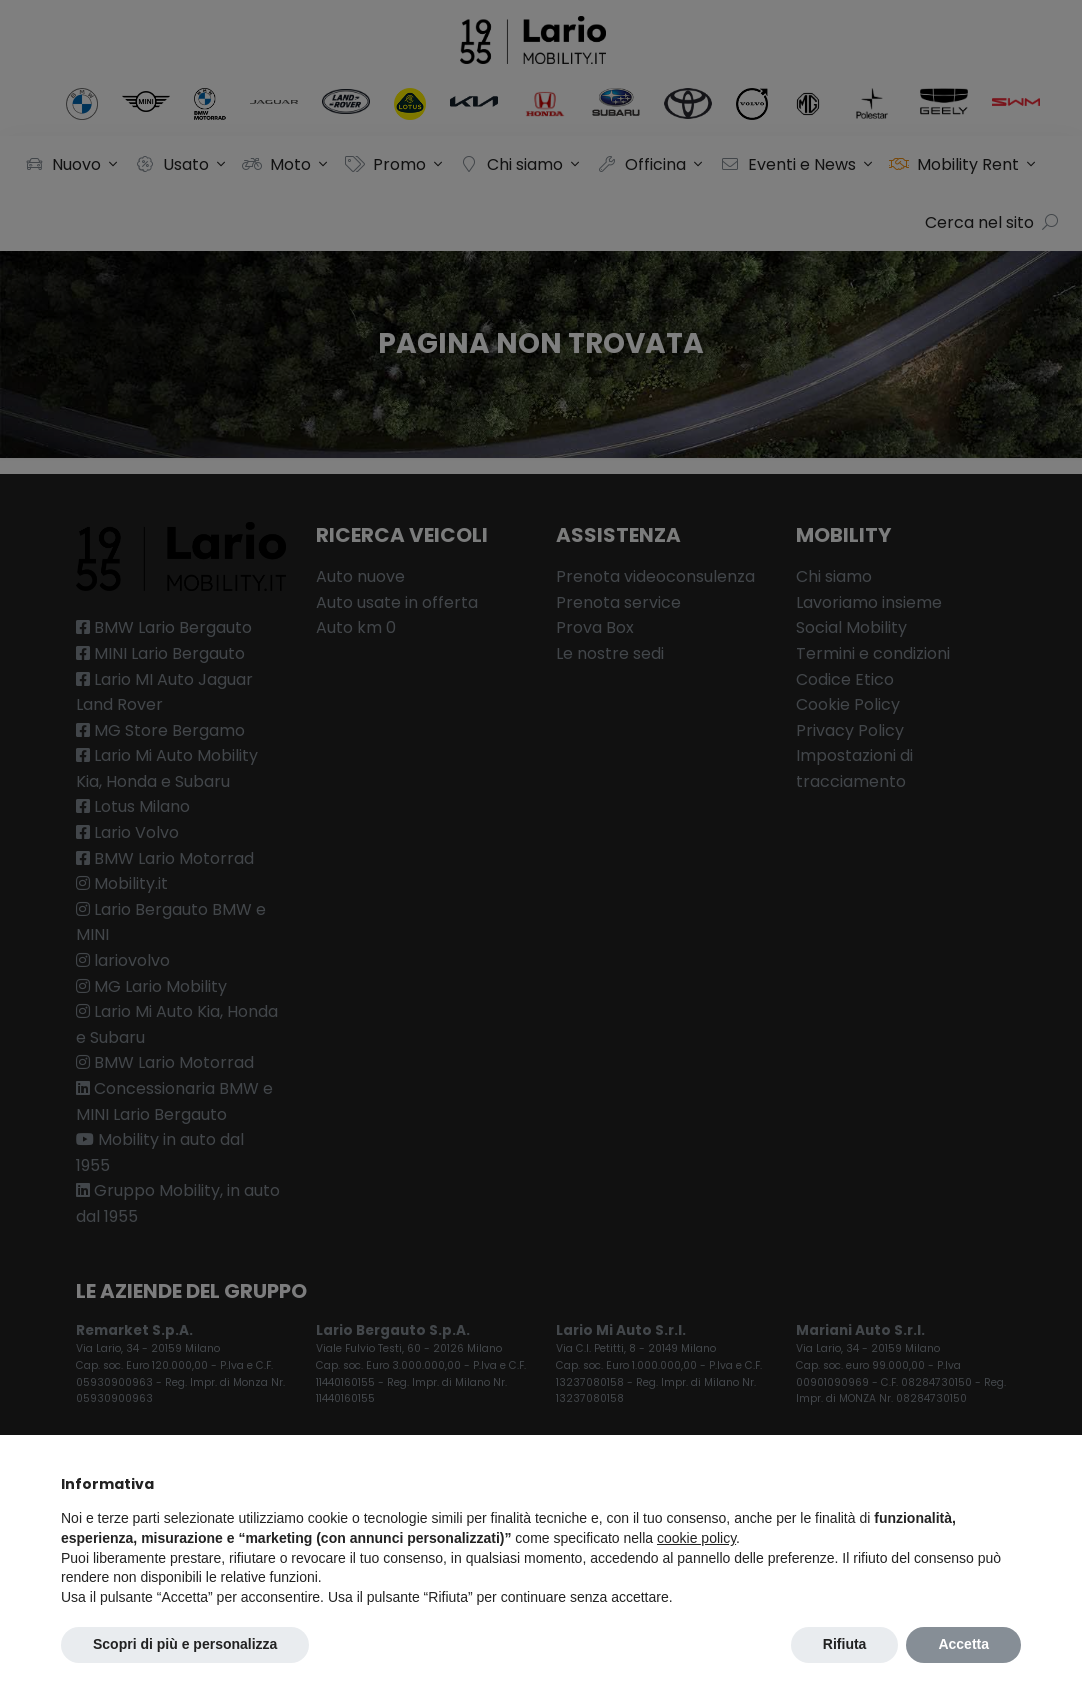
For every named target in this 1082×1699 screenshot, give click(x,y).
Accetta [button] (963, 1644)
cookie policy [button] (696, 1538)
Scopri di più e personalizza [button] (185, 1644)
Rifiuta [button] (845, 1644)
